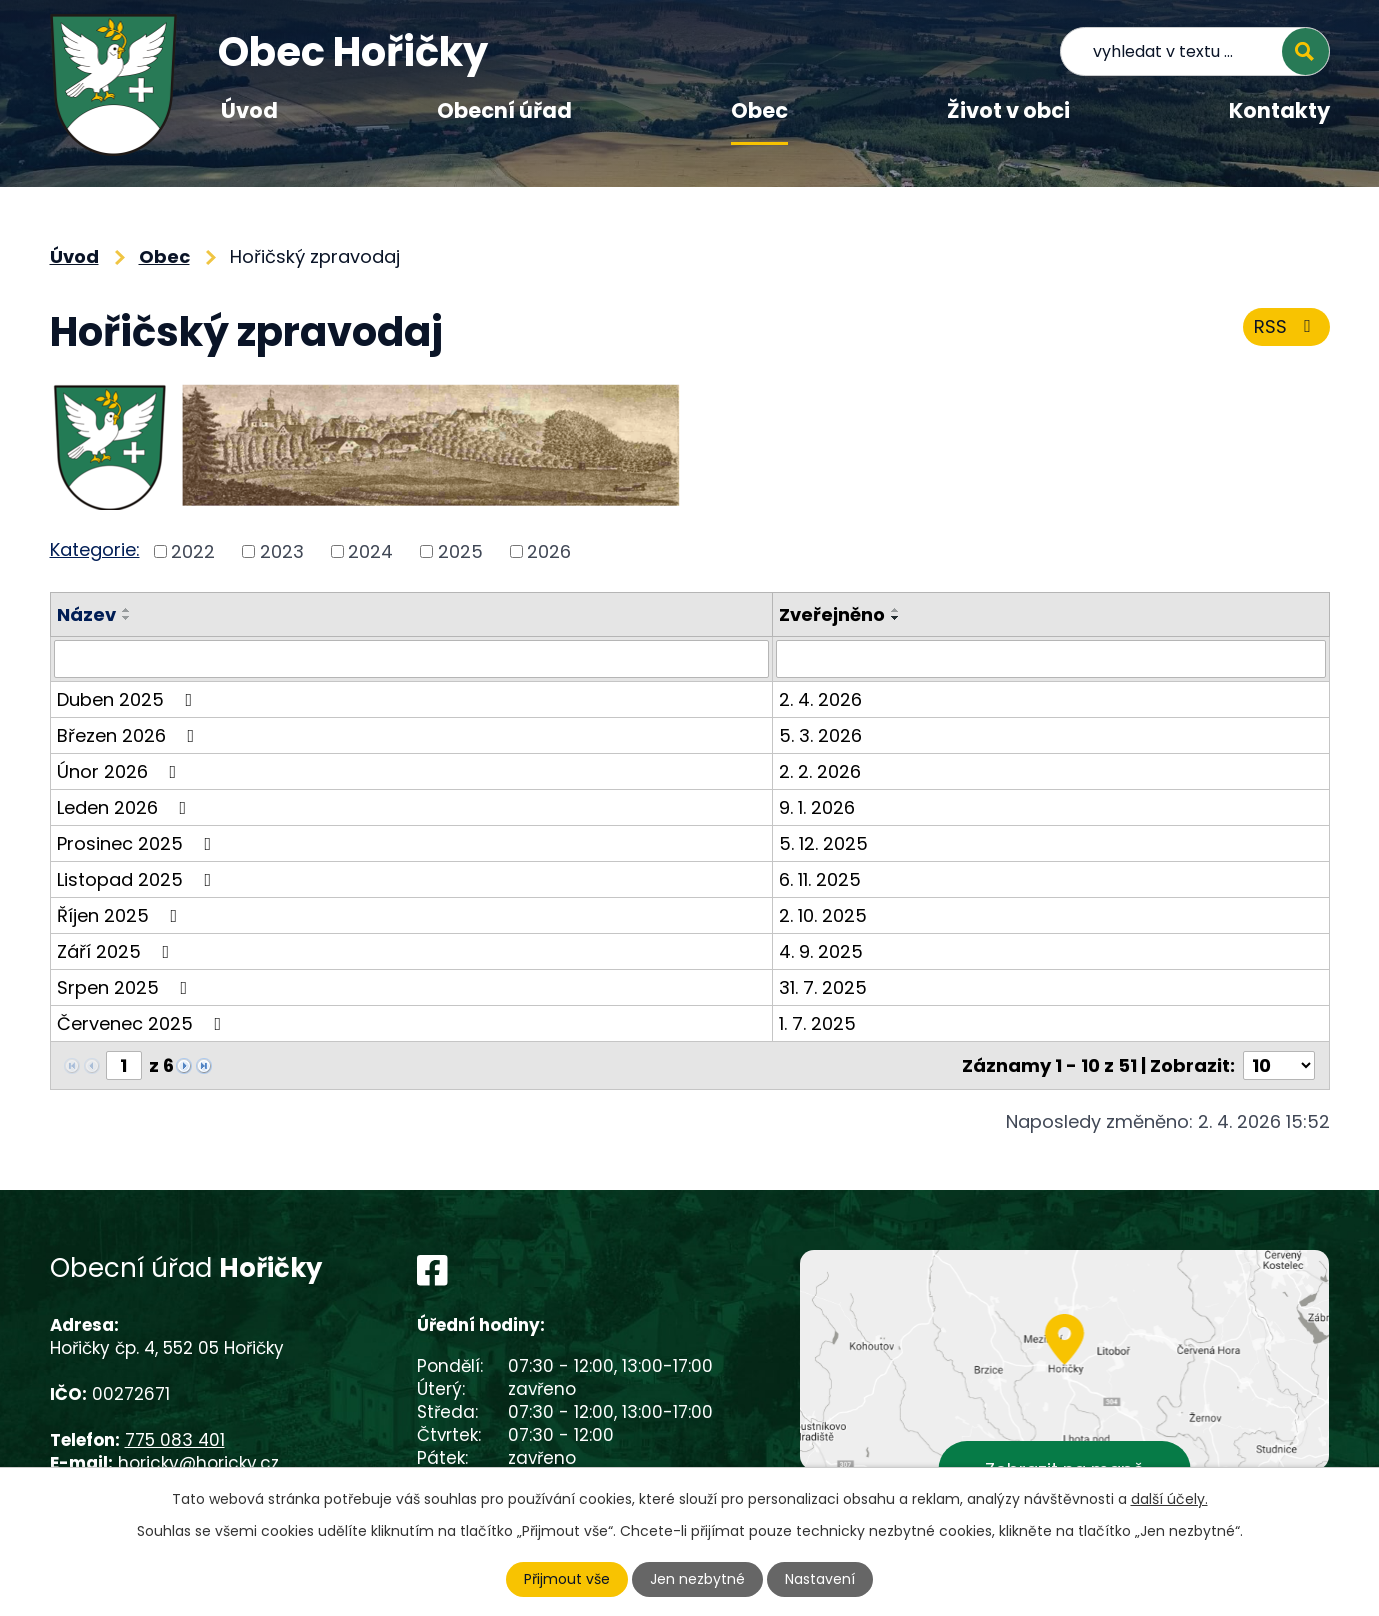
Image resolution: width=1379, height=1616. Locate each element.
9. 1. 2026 (817, 807)
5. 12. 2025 (823, 843)
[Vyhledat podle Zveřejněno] (1051, 659)
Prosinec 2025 (138, 843)
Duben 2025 (129, 699)
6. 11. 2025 (820, 879)
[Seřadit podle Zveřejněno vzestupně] (896, 610)
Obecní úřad (504, 110)
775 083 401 (175, 1440)
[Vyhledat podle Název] (411, 659)
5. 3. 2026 (820, 735)
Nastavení (820, 1579)
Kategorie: (95, 549)
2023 (282, 551)
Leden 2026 (126, 807)
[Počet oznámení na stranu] (1279, 1065)
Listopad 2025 (138, 879)
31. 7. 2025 (823, 987)
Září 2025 (117, 951)
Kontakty (1279, 110)
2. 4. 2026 (820, 699)
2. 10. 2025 (823, 915)
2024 (370, 551)
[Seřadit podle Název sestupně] (127, 618)
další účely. (1169, 1499)
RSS (1286, 326)
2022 (193, 551)
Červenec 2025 (143, 1023)
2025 (460, 551)
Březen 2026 (130, 735)
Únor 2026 (121, 771)
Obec (759, 110)
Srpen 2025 (126, 987)
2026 (549, 551)
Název (86, 614)
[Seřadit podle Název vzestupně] (127, 610)
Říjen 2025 (121, 915)
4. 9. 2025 (821, 951)
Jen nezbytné (697, 1579)
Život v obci (1008, 110)
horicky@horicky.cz (198, 1463)
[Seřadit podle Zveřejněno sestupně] (896, 618)
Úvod (249, 110)
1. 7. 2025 (817, 1023)
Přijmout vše (567, 1579)
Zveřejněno (832, 614)
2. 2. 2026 (820, 771)
